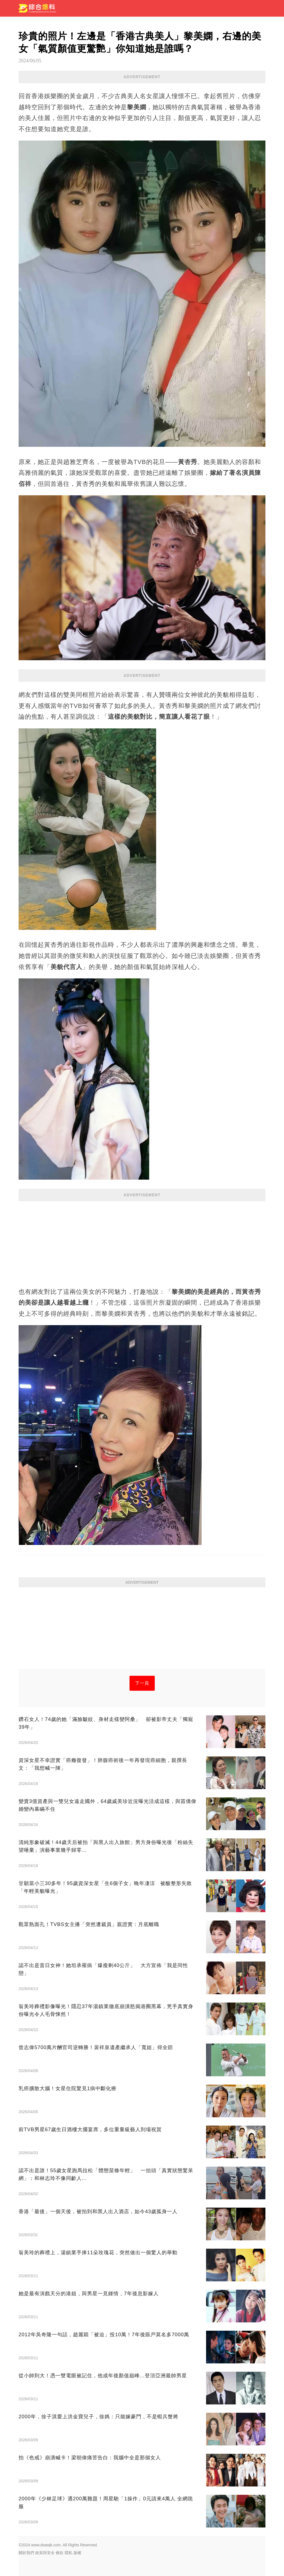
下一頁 (142, 1683)
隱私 (68, 2553)
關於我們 (26, 2553)
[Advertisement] (142, 1241)
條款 (60, 2553)
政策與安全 (45, 2553)
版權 (77, 2553)
